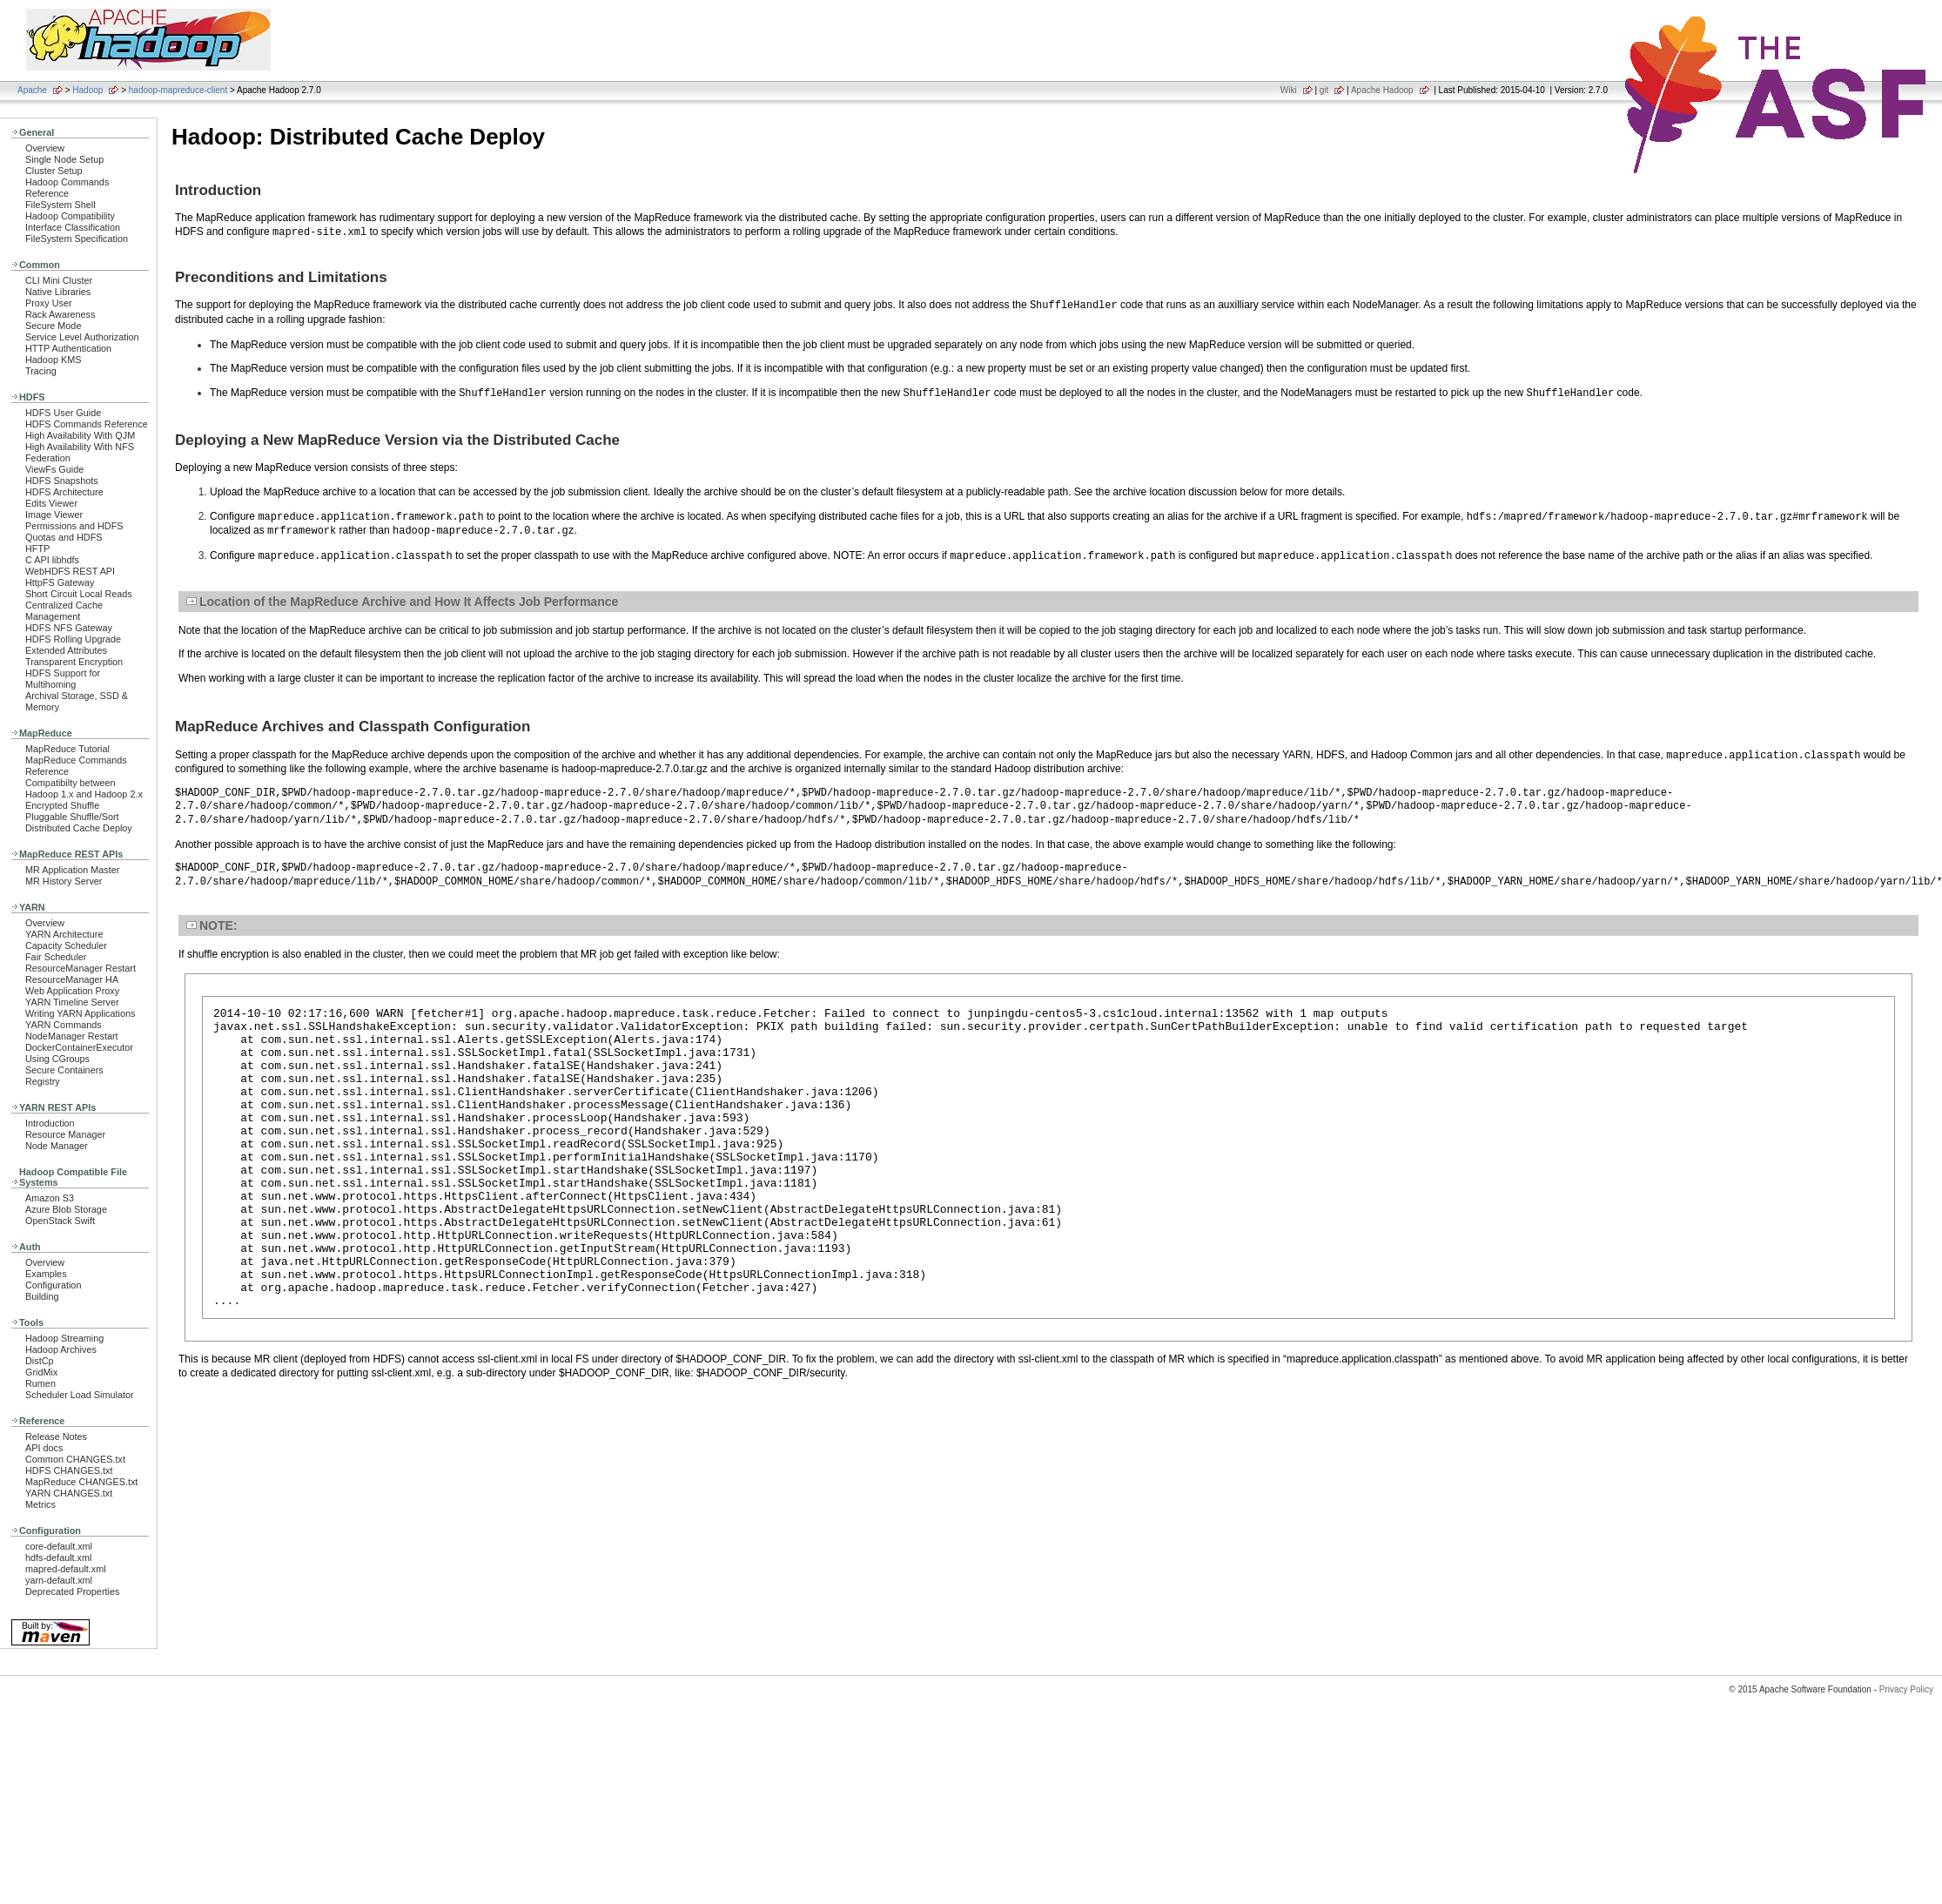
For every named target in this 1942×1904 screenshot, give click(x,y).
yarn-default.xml (58, 1580)
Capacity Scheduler (66, 945)
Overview (44, 148)
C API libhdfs (52, 560)
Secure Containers (64, 1070)
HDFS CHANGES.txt (68, 1470)
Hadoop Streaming (64, 1338)
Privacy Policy (1906, 1689)
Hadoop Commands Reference (67, 187)
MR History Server (63, 881)
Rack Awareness (60, 314)
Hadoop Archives (61, 1349)
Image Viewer (54, 514)
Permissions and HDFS (74, 526)
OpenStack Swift (60, 1220)
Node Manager (56, 1145)
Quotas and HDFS (63, 537)
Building (42, 1296)
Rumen (40, 1383)
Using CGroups (57, 1058)
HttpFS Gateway (59, 582)
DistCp (39, 1361)
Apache (32, 90)
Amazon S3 (49, 1198)
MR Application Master (72, 870)
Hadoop (87, 90)
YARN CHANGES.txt (68, 1493)
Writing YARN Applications (80, 1013)
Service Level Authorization (82, 337)
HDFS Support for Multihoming (62, 679)
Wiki (1288, 90)
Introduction (50, 1123)
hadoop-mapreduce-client (178, 90)
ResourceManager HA (71, 979)
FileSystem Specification (76, 238)
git (1324, 90)
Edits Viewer (51, 503)
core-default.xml (58, 1546)
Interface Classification (72, 227)
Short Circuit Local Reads (78, 594)
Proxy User (48, 303)
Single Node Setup (64, 159)
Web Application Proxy (72, 991)
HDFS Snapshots (61, 480)
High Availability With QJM (80, 435)
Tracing (41, 371)
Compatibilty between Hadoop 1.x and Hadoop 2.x (84, 788)
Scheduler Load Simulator (79, 1394)
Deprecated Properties (72, 1591)
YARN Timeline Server (72, 1002)
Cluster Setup (54, 170)
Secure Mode (53, 325)
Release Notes (56, 1436)
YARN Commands (63, 1024)
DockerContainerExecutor (79, 1047)
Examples (46, 1273)
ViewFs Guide (54, 469)
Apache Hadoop (1382, 90)
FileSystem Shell (60, 204)
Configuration (53, 1285)
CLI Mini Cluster (58, 280)
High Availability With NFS (79, 446)
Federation (48, 458)
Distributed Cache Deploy (78, 828)
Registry (42, 1081)
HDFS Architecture (64, 492)
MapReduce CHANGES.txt (81, 1482)
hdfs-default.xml (58, 1557)
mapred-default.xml (65, 1569)
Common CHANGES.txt (75, 1459)
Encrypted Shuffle (62, 805)
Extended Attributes (66, 650)
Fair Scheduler (55, 957)
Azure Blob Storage (66, 1209)
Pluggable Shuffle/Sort (72, 816)
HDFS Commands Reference (86, 424)
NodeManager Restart (71, 1036)
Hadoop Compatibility (70, 216)
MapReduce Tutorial (67, 748)
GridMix (41, 1372)
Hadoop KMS (53, 359)
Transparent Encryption (74, 661)
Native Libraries (58, 291)
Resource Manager (65, 1134)
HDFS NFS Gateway (68, 627)
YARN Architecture (64, 934)
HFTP (37, 548)
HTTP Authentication (68, 348)
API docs (44, 1448)
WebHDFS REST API (70, 571)
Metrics (40, 1504)
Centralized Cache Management (64, 611)
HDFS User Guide (63, 412)
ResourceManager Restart (80, 968)
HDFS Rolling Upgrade (73, 639)
